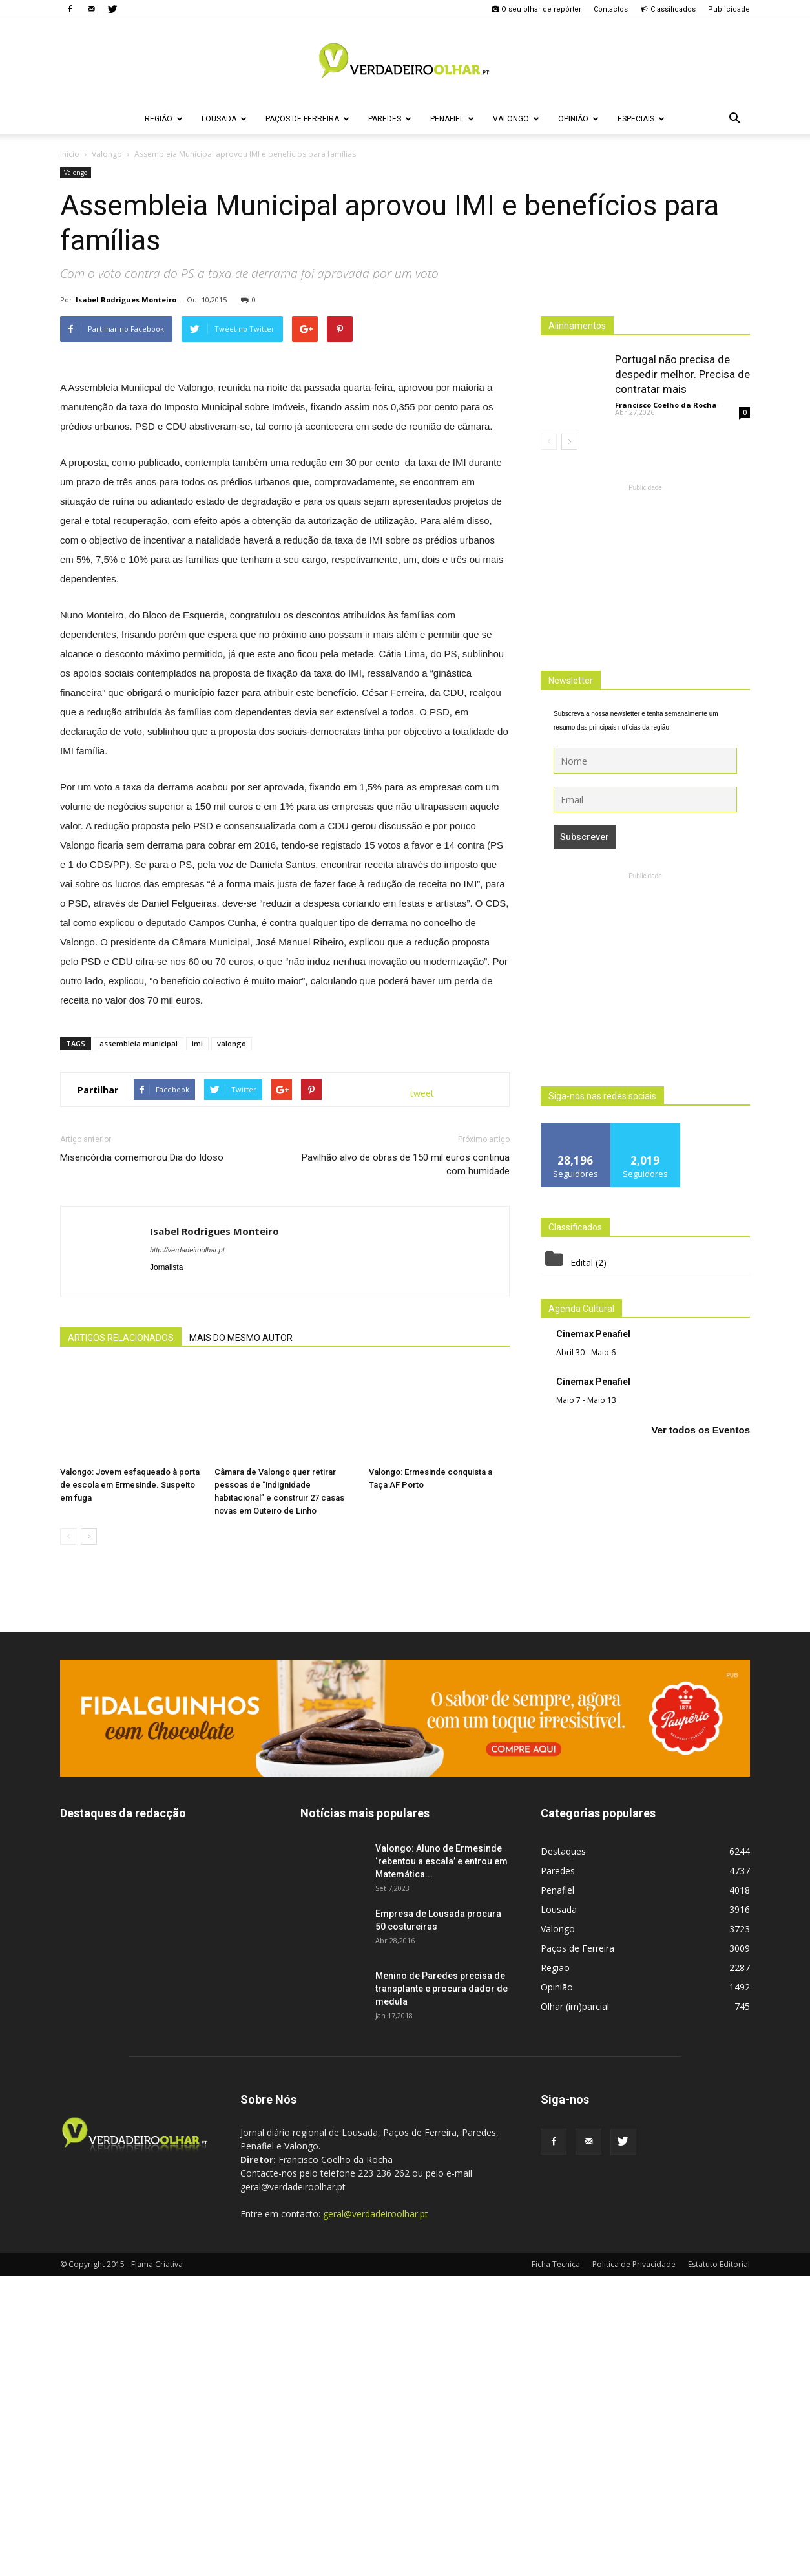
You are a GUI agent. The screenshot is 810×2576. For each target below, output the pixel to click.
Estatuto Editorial (719, 2564)
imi (197, 1343)
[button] (734, 118)
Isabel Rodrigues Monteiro (126, 299)
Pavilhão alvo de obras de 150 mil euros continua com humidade (406, 1464)
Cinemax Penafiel (593, 1334)
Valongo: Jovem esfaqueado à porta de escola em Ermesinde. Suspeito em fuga (130, 1784)
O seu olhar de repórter (536, 9)
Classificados (668, 9)
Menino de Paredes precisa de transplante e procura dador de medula (441, 2288)
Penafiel (452, 118)
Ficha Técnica (556, 2564)
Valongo (516, 118)
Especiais (641, 118)
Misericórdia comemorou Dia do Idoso (141, 1457)
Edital (581, 1262)
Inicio (69, 154)
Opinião (578, 118)
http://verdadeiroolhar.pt (187, 1550)
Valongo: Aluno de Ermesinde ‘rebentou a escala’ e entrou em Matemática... (441, 2161)
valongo (231, 1343)
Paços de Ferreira (307, 118)
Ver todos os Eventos (700, 1429)
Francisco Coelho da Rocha (666, 405)
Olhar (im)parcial (575, 2306)
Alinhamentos (577, 326)
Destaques (563, 2151)
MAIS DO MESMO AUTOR (241, 1637)
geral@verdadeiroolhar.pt (375, 2513)
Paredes (389, 118)
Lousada (224, 118)
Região (164, 118)
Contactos (611, 9)
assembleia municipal (138, 1343)
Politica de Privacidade (634, 2564)
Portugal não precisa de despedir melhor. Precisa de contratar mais (682, 374)
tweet (422, 1393)
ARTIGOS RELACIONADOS (121, 1637)
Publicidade (729, 9)
